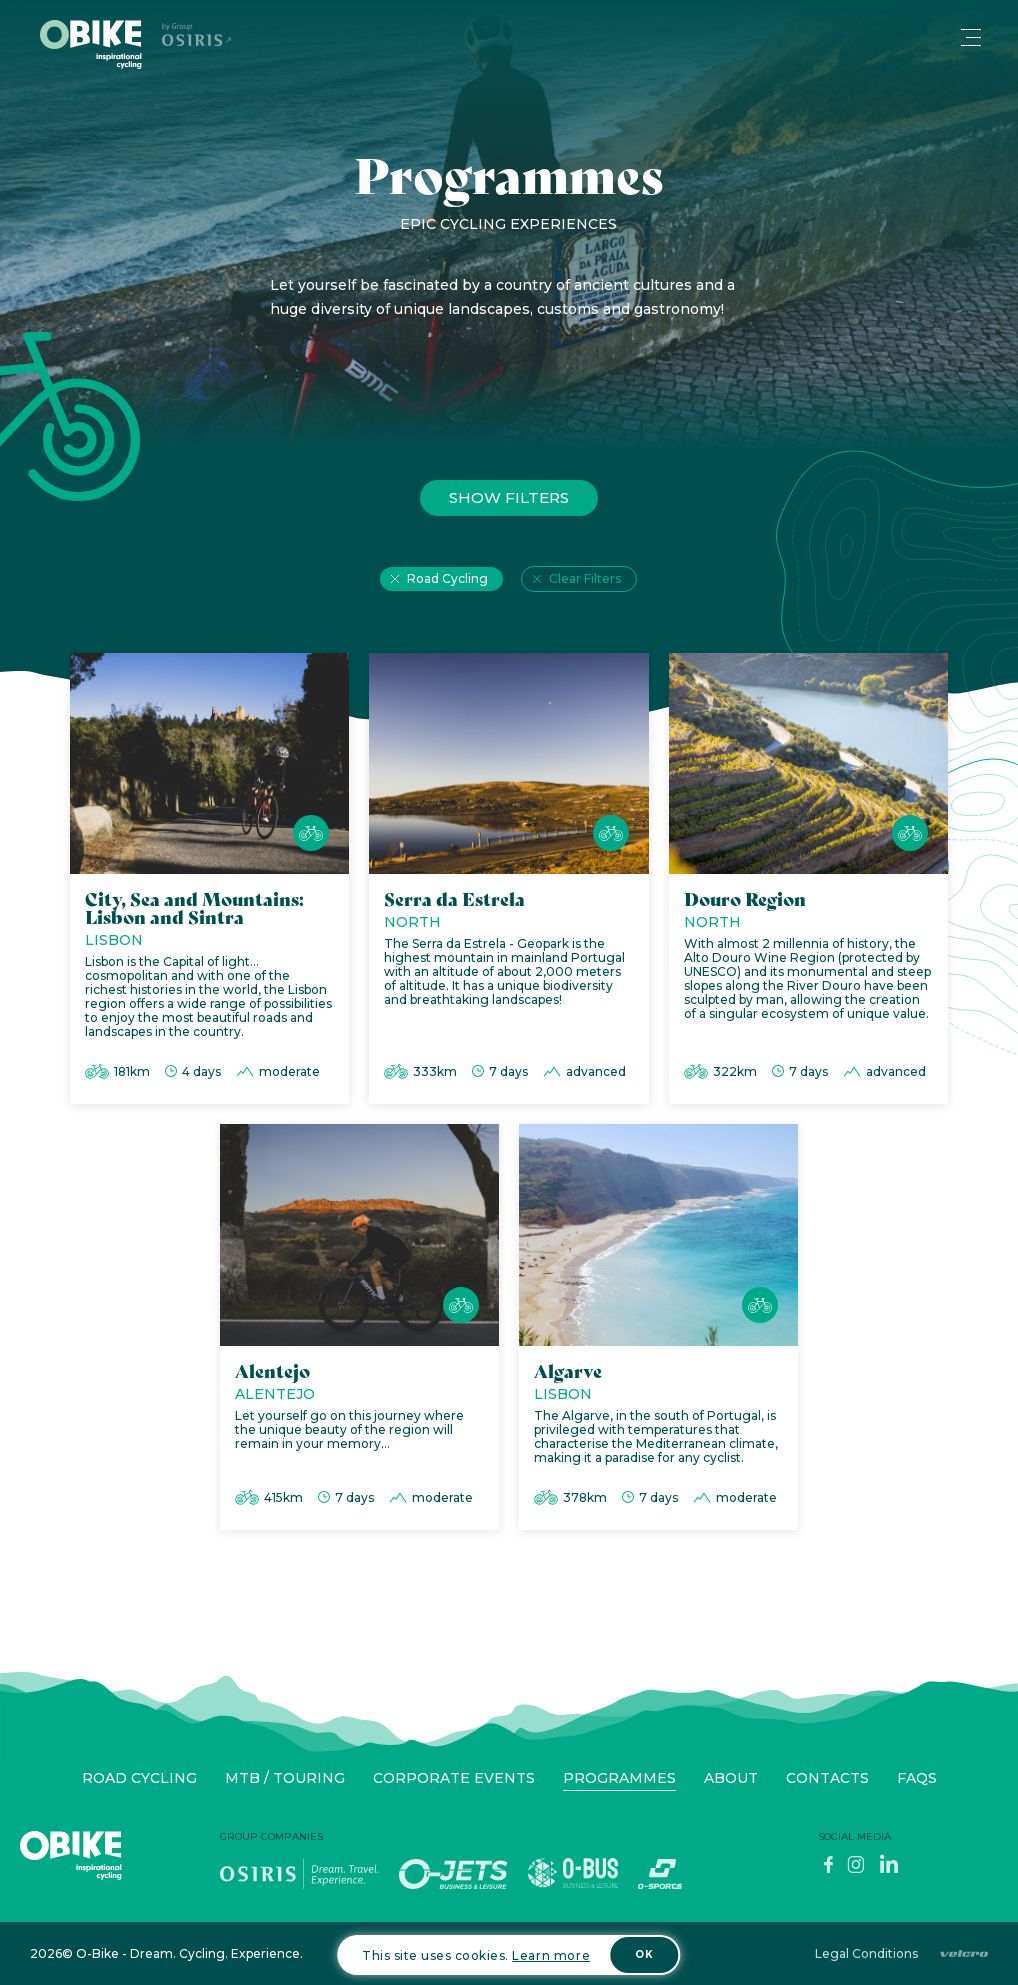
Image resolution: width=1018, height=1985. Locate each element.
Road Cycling (447, 583)
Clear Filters (585, 583)
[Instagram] (856, 1870)
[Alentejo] (359, 1333)
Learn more (551, 1955)
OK (644, 1954)
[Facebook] (828, 1870)
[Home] (91, 44)
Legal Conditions (866, 1954)
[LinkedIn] (889, 1870)
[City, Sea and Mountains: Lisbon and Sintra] (209, 884)
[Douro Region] (808, 884)
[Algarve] (658, 1333)
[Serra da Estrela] (508, 884)
